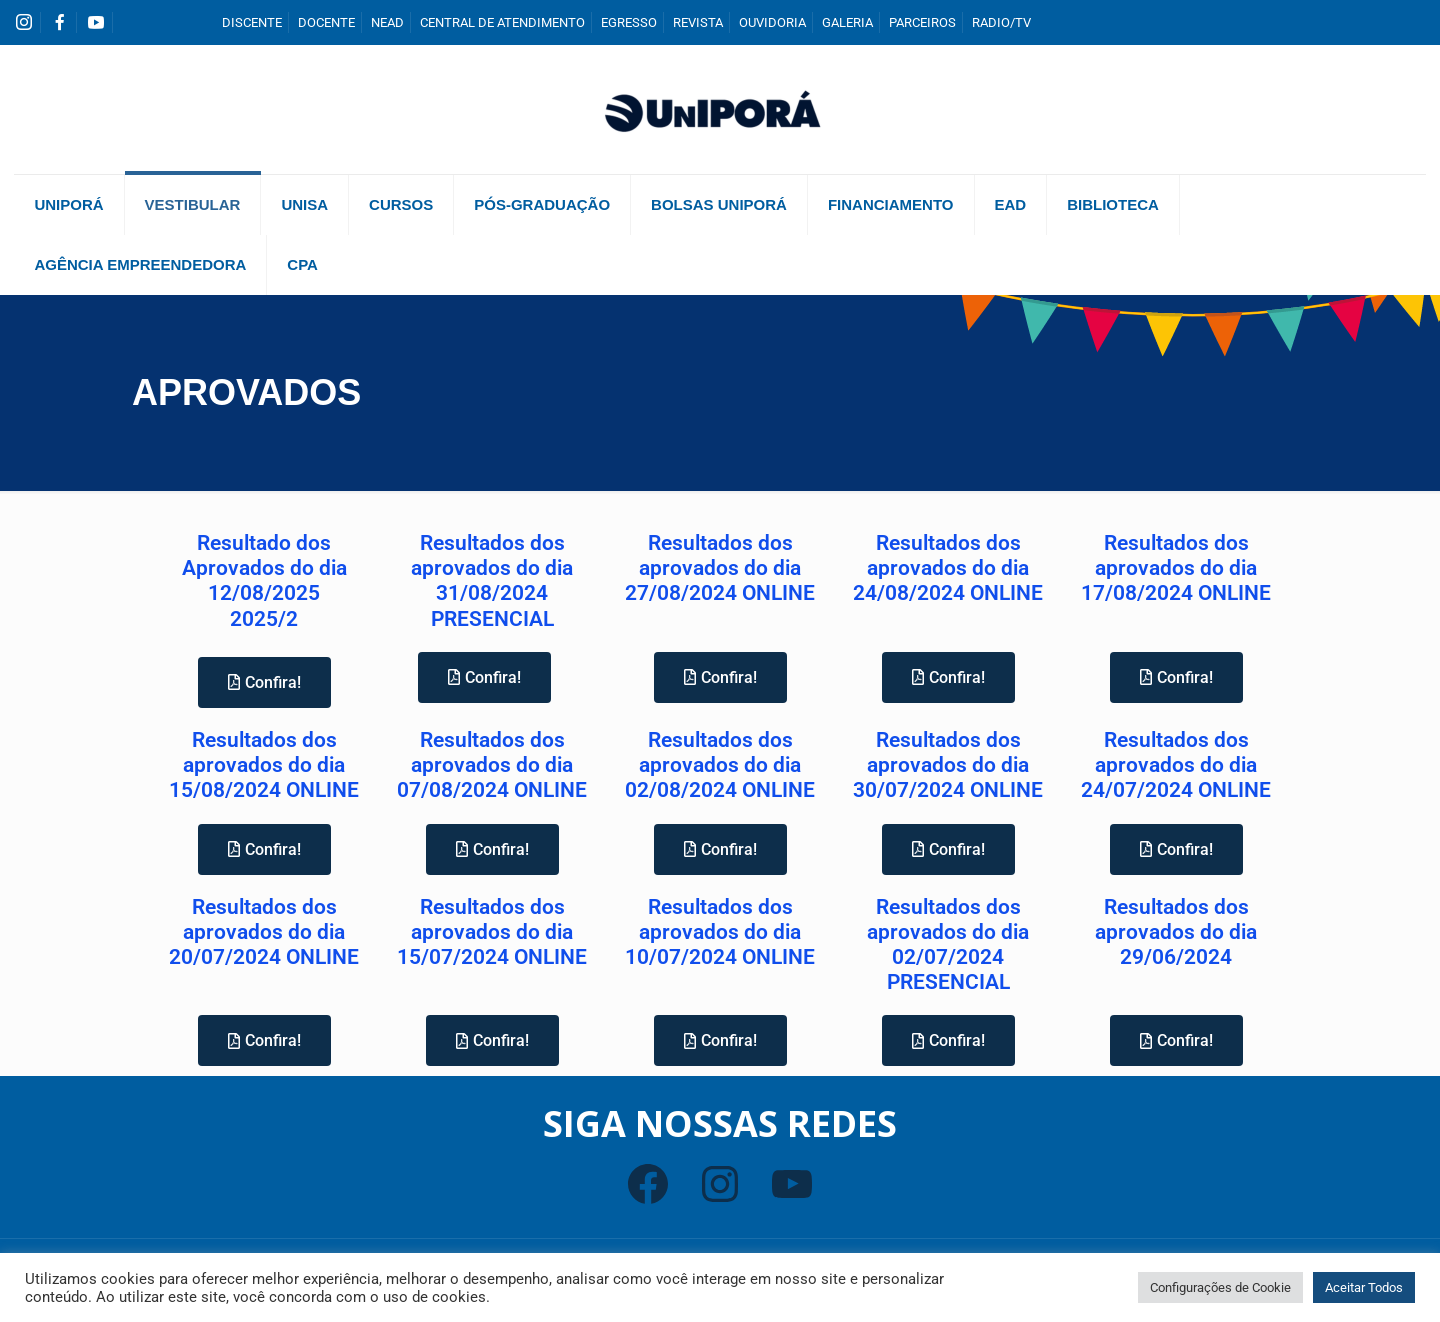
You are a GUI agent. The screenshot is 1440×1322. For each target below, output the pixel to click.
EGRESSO (629, 22)
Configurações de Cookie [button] (1220, 1287)
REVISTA (698, 22)
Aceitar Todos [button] (1364, 1287)
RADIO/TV (1001, 22)
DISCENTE (252, 22)
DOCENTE (326, 22)
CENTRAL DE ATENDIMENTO (502, 22)
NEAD (387, 22)
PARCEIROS (922, 22)
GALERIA (847, 22)
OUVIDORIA (772, 22)
